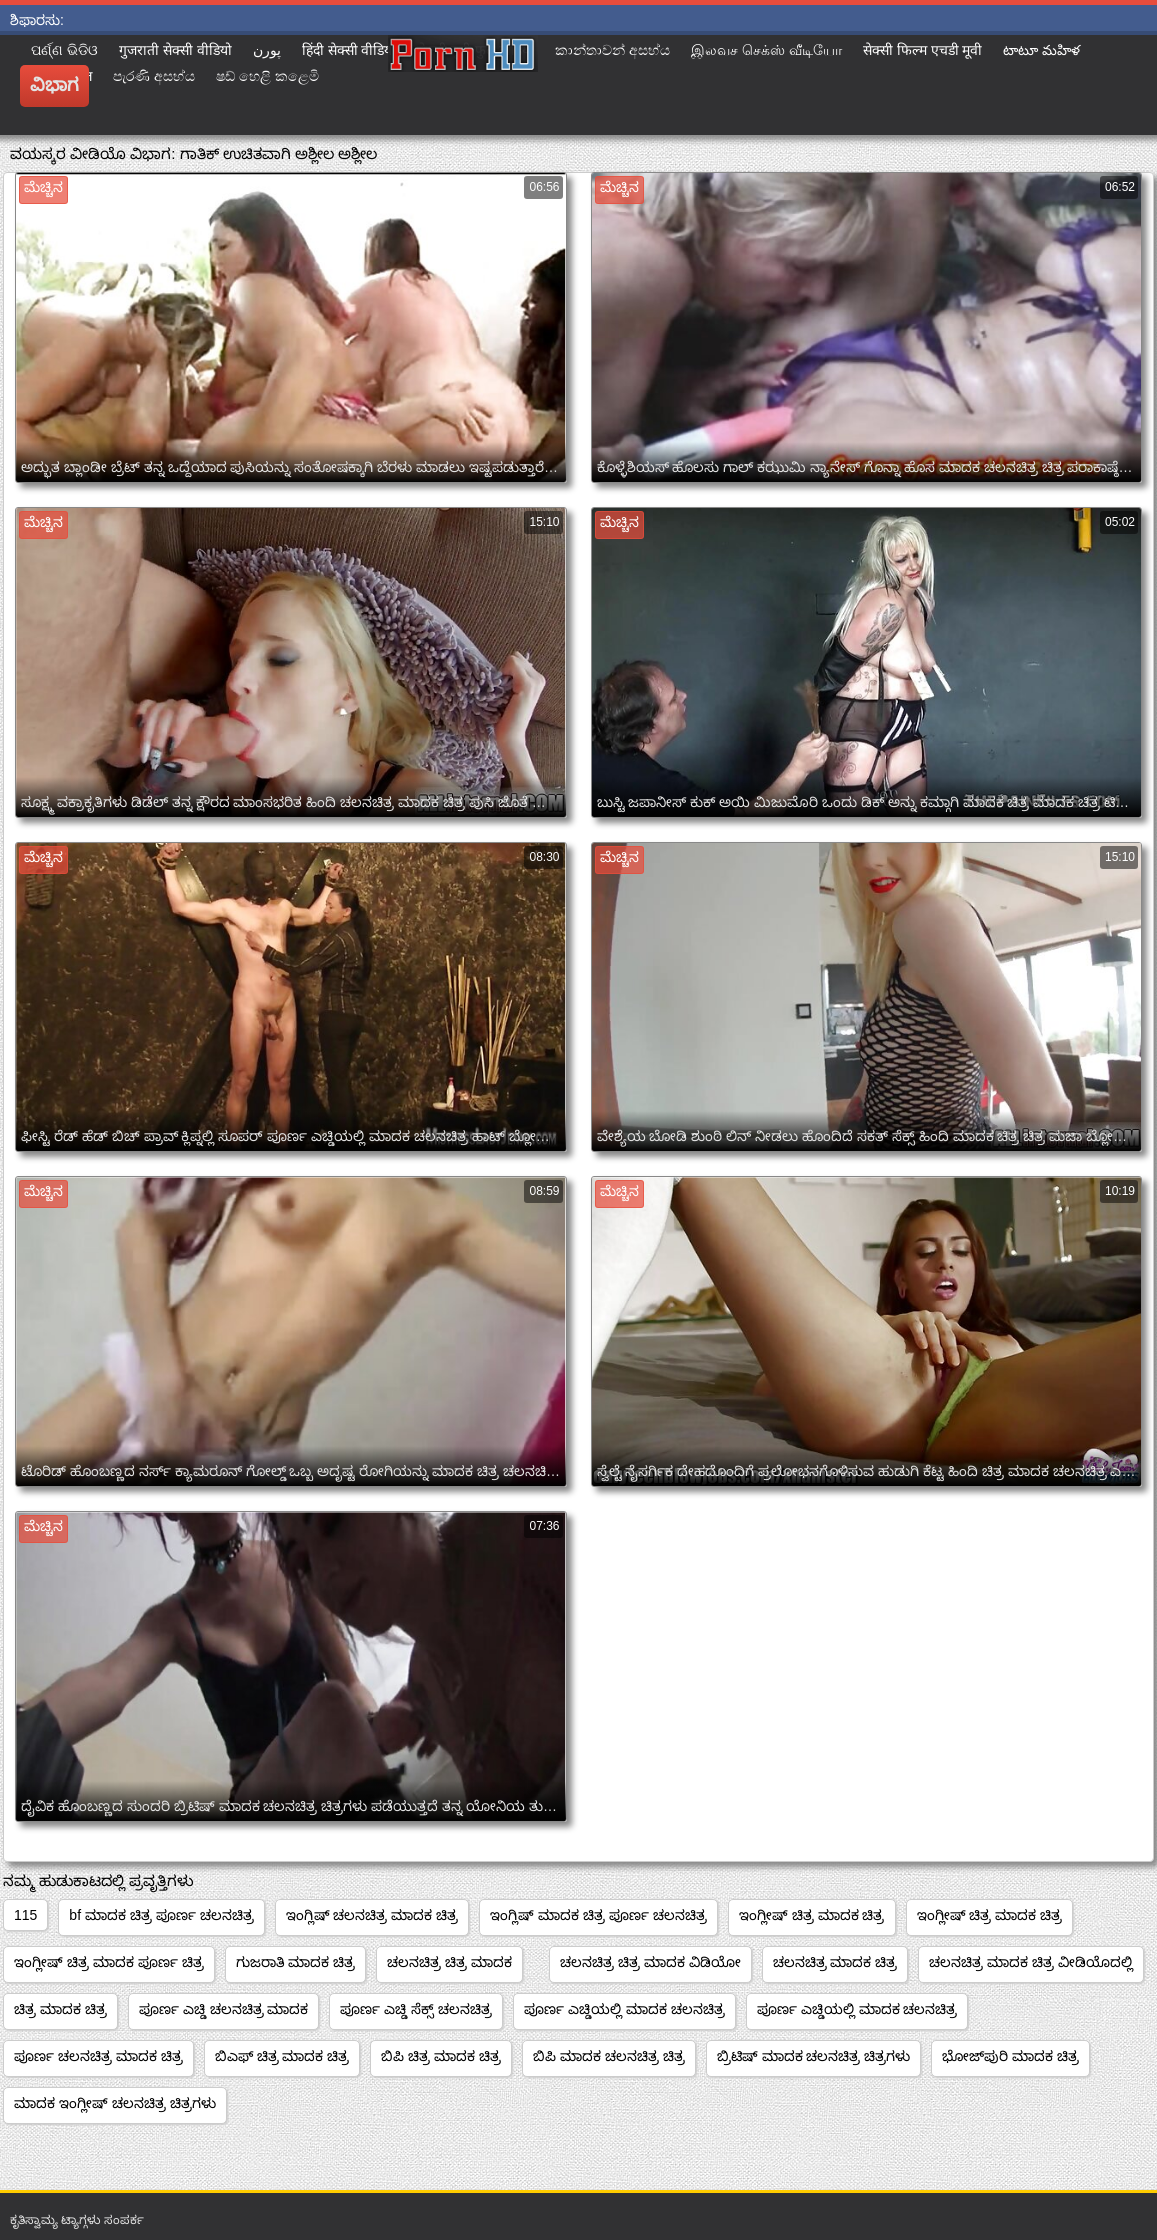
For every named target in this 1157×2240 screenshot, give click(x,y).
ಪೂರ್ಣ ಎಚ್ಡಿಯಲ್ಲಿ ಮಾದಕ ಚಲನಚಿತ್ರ (624, 2009)
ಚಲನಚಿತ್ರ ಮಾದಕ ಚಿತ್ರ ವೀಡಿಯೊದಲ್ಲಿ (1031, 1962)
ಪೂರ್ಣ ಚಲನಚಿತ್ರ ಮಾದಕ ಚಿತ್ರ (98, 2056)
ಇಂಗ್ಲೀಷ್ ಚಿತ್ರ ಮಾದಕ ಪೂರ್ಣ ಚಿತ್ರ (109, 1962)
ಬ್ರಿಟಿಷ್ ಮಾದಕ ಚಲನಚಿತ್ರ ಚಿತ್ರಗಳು (814, 2056)
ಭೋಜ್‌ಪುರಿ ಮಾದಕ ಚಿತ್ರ (1010, 2056)
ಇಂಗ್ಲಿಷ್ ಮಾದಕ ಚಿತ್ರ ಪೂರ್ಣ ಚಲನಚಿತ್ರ (598, 1915)
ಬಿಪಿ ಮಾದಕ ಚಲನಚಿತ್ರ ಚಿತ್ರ (609, 2056)
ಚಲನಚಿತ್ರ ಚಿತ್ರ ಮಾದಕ (449, 1962)
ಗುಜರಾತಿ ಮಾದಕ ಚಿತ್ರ (296, 1962)
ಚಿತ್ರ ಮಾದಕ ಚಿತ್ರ (60, 2009)
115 (25, 1915)
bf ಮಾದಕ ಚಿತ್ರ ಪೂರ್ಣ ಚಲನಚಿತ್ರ (161, 1915)
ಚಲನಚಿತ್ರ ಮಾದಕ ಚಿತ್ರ (835, 1962)
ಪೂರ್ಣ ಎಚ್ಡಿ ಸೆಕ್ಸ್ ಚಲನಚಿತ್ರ (416, 2009)
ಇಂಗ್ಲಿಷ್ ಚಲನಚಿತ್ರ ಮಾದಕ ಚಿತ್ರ (372, 1915)
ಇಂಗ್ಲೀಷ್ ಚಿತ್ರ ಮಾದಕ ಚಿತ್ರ (812, 1915)
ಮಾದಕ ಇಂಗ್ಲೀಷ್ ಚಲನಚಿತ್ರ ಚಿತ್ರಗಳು (115, 2103)
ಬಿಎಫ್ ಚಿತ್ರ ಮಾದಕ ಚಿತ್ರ (282, 2056)
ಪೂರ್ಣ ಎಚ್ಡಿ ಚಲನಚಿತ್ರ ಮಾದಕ (224, 2009)
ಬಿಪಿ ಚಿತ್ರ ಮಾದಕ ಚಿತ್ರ (441, 2056)
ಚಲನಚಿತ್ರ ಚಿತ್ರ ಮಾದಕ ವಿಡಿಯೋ (650, 1962)
